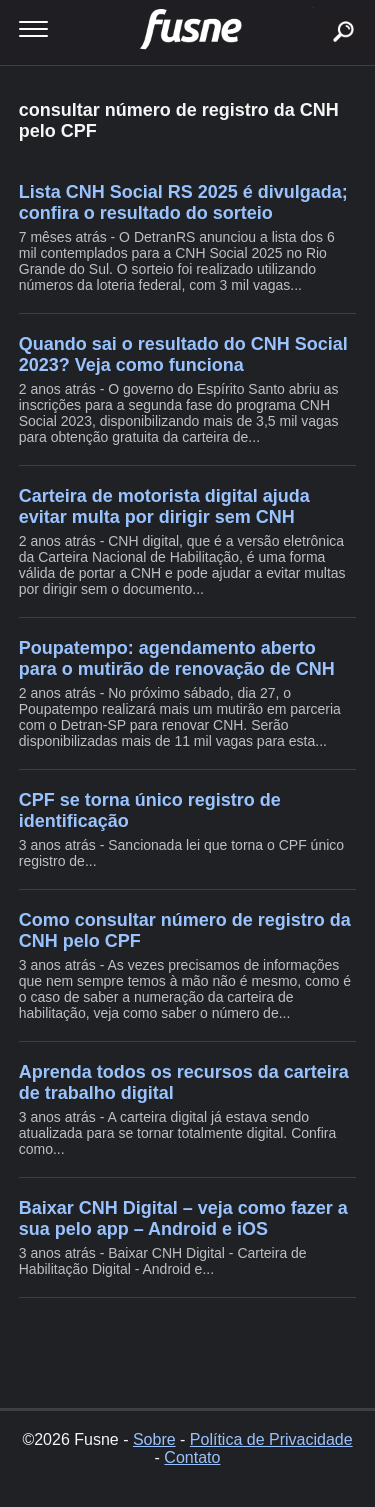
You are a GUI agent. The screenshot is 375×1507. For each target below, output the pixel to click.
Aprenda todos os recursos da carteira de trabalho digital (184, 1082)
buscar (312, 7)
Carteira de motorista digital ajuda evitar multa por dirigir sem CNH (164, 506)
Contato (192, 1457)
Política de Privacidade (271, 1439)
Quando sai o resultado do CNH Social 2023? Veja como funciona (183, 354)
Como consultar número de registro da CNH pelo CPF (185, 930)
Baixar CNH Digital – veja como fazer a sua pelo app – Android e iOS (183, 1218)
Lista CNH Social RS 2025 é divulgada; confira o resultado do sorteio (183, 202)
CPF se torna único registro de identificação (150, 810)
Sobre (154, 1439)
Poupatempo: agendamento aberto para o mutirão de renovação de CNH (177, 658)
